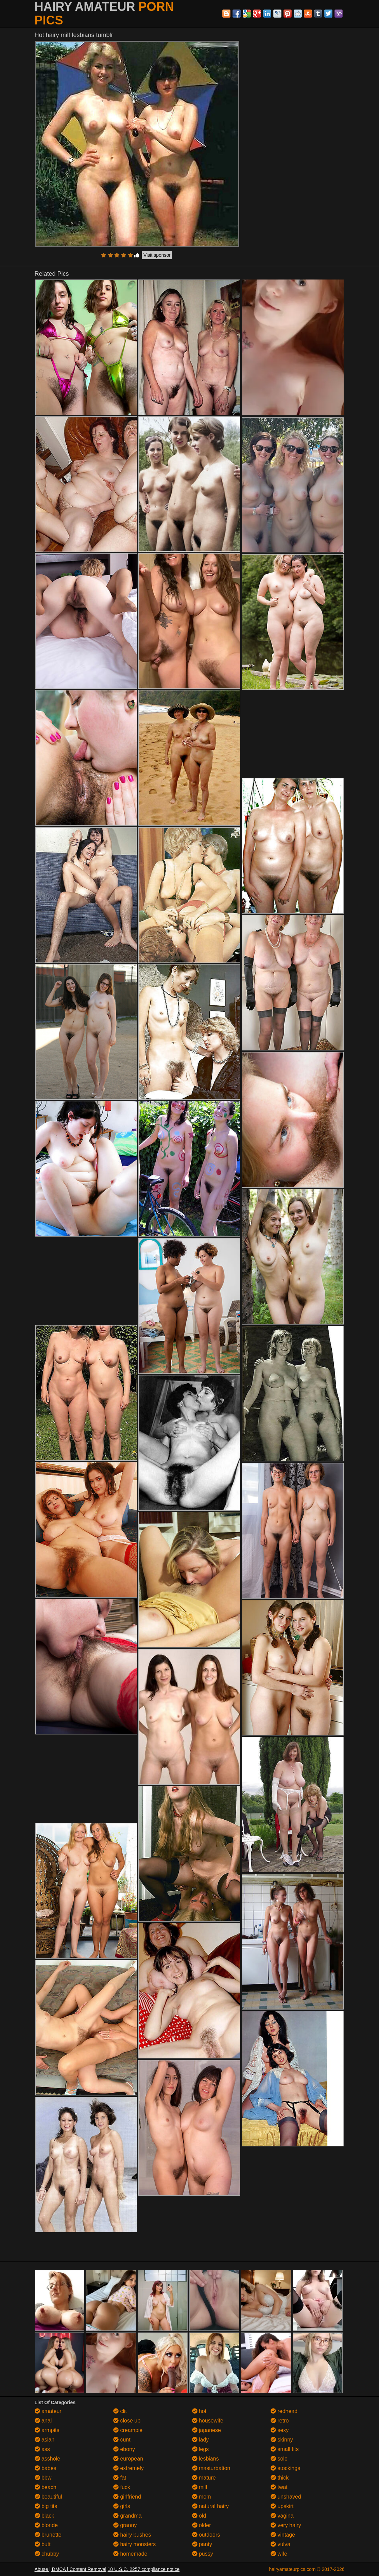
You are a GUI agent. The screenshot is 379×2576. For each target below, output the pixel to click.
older (201, 2525)
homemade (130, 2554)
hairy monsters (134, 2544)
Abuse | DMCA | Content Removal (70, 2569)
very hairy (286, 2525)
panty (202, 2544)
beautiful (48, 2497)
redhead (284, 2411)
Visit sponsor (157, 255)
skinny (282, 2440)
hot (199, 2411)
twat (279, 2487)
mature (204, 2478)
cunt (122, 2440)
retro (280, 2421)
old (199, 2516)
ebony (124, 2449)
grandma (127, 2516)
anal (43, 2421)
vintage (283, 2535)
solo (279, 2459)
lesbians (205, 2459)
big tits (46, 2506)
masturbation (211, 2468)
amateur (48, 2411)
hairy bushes (132, 2535)
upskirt (282, 2506)
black (44, 2516)
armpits (47, 2430)
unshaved (286, 2497)
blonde (46, 2525)
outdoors (206, 2535)
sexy (280, 2430)
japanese (206, 2430)
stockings (285, 2468)
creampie (127, 2430)
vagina (282, 2516)
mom (201, 2497)
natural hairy (210, 2506)
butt (43, 2544)
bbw (43, 2478)
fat (119, 2478)
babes (45, 2468)
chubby (47, 2554)
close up (126, 2421)
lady (200, 2440)
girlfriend (127, 2497)
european (128, 2459)
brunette (48, 2535)
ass (42, 2449)
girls (121, 2506)
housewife (208, 2421)
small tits (285, 2449)
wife (279, 2554)
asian (45, 2440)
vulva (280, 2544)
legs (200, 2449)
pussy (202, 2554)
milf (199, 2487)
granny (125, 2525)
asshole (48, 2459)
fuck (121, 2487)
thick (280, 2478)
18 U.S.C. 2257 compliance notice (144, 2569)
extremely (128, 2468)
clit (120, 2411)
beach (45, 2487)
